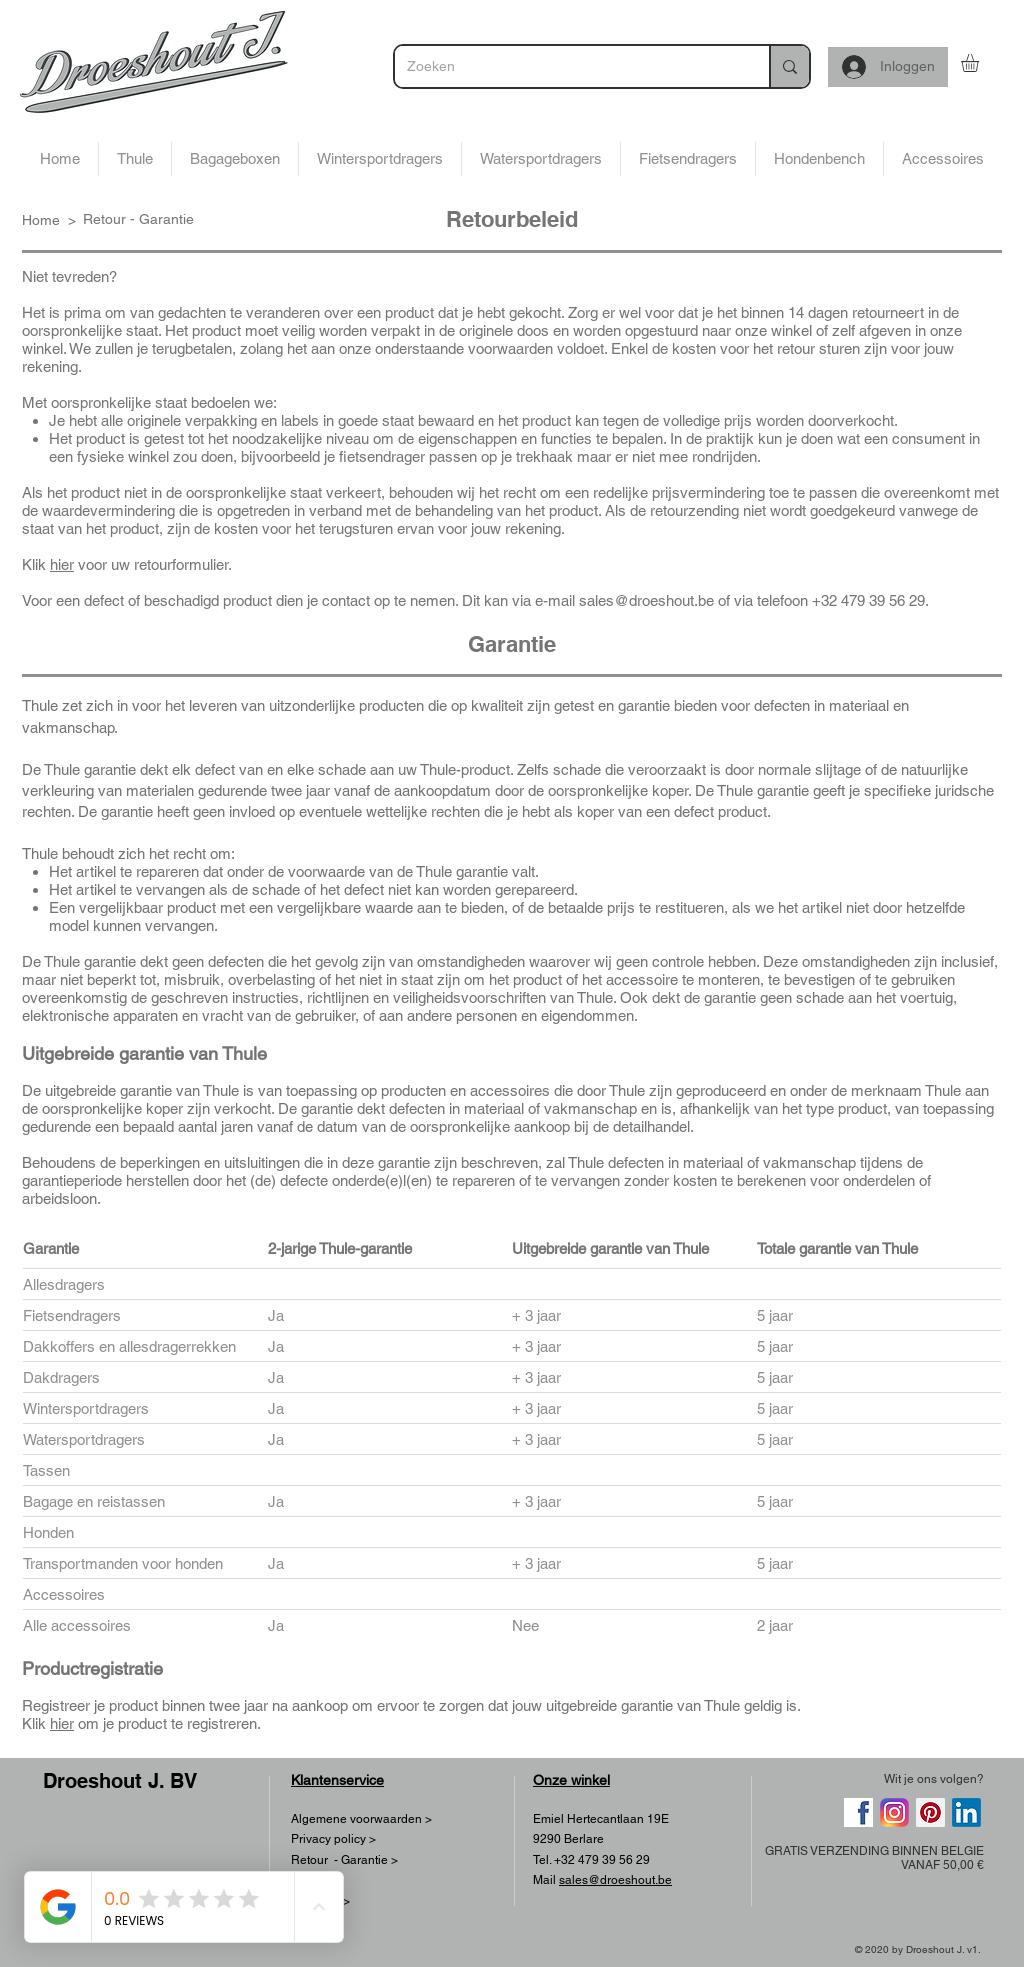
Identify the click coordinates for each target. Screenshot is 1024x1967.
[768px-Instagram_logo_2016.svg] (894, 1812)
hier (62, 564)
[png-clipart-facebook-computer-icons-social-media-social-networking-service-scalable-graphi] (858, 1812)
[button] (980, 63)
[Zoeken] (567, 66)
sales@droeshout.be (646, 600)
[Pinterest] (930, 1812)
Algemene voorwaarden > (361, 1819)
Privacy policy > (333, 1839)
